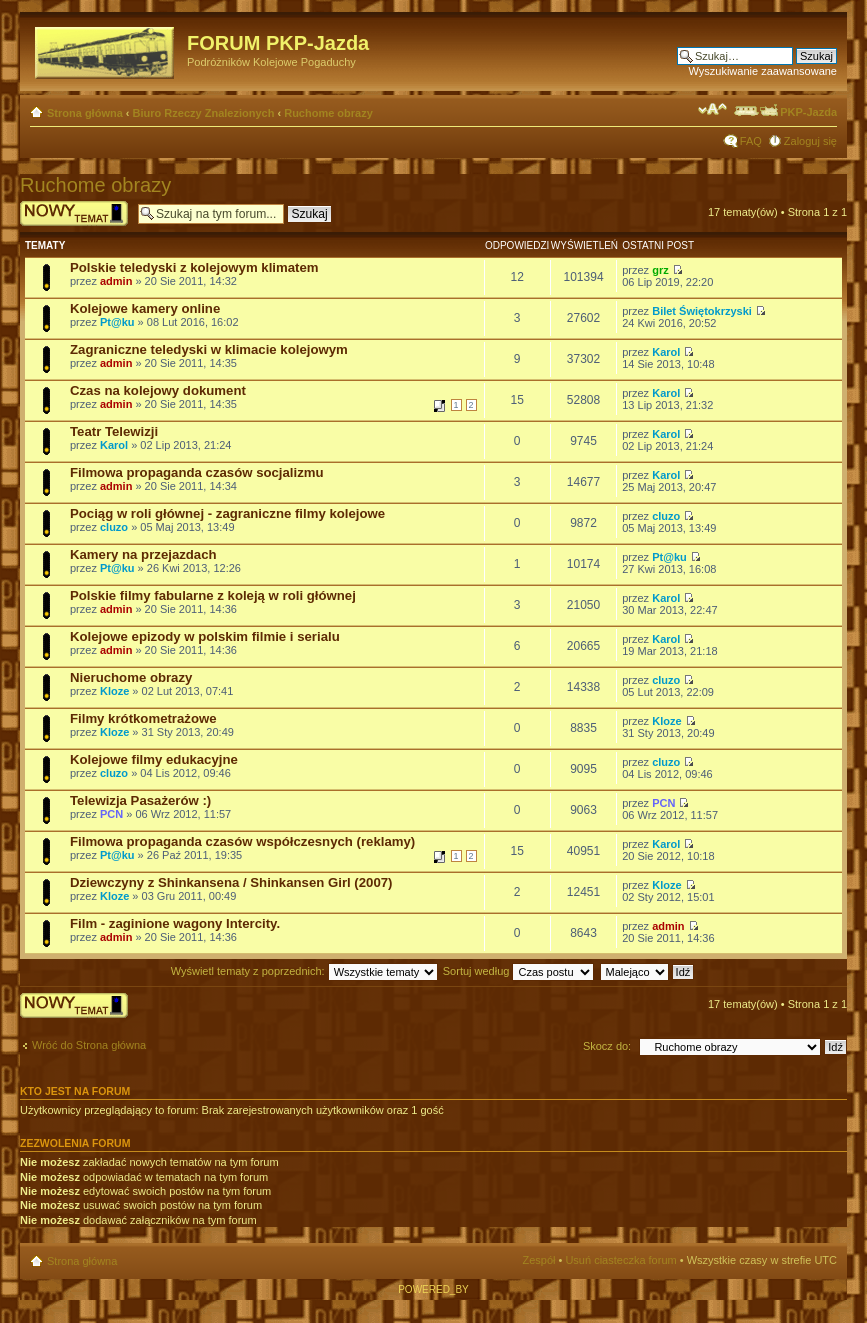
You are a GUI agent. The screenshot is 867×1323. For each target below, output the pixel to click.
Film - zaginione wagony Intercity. (175, 923)
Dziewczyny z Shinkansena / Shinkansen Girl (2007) (231, 882)
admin (116, 281)
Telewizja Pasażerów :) (140, 800)
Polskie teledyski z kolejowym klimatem (194, 267)
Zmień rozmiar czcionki (712, 109)
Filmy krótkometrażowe (143, 718)
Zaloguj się (810, 141)
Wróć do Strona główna (89, 1045)
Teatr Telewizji (114, 431)
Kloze (114, 691)
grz (660, 270)
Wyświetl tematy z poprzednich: (304, 971)
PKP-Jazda (784, 112)
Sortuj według (519, 971)
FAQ (751, 141)
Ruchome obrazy (328, 113)
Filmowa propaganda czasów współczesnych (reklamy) (242, 841)
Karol (666, 352)
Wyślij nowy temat (74, 213)
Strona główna (85, 113)
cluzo (114, 527)
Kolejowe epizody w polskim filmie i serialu (205, 636)
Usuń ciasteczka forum (620, 1260)
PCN (111, 814)
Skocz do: (607, 1046)
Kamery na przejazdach (143, 554)
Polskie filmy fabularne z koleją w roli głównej (213, 595)
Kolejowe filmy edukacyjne (154, 759)
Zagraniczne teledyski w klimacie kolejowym (209, 349)
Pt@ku (117, 322)
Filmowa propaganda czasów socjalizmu (197, 472)
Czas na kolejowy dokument (158, 390)
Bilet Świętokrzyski (702, 311)
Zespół (538, 1260)
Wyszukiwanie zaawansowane (763, 71)
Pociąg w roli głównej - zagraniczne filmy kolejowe (227, 513)
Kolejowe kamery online (145, 308)
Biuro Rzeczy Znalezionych (204, 113)
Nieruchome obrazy (131, 677)
